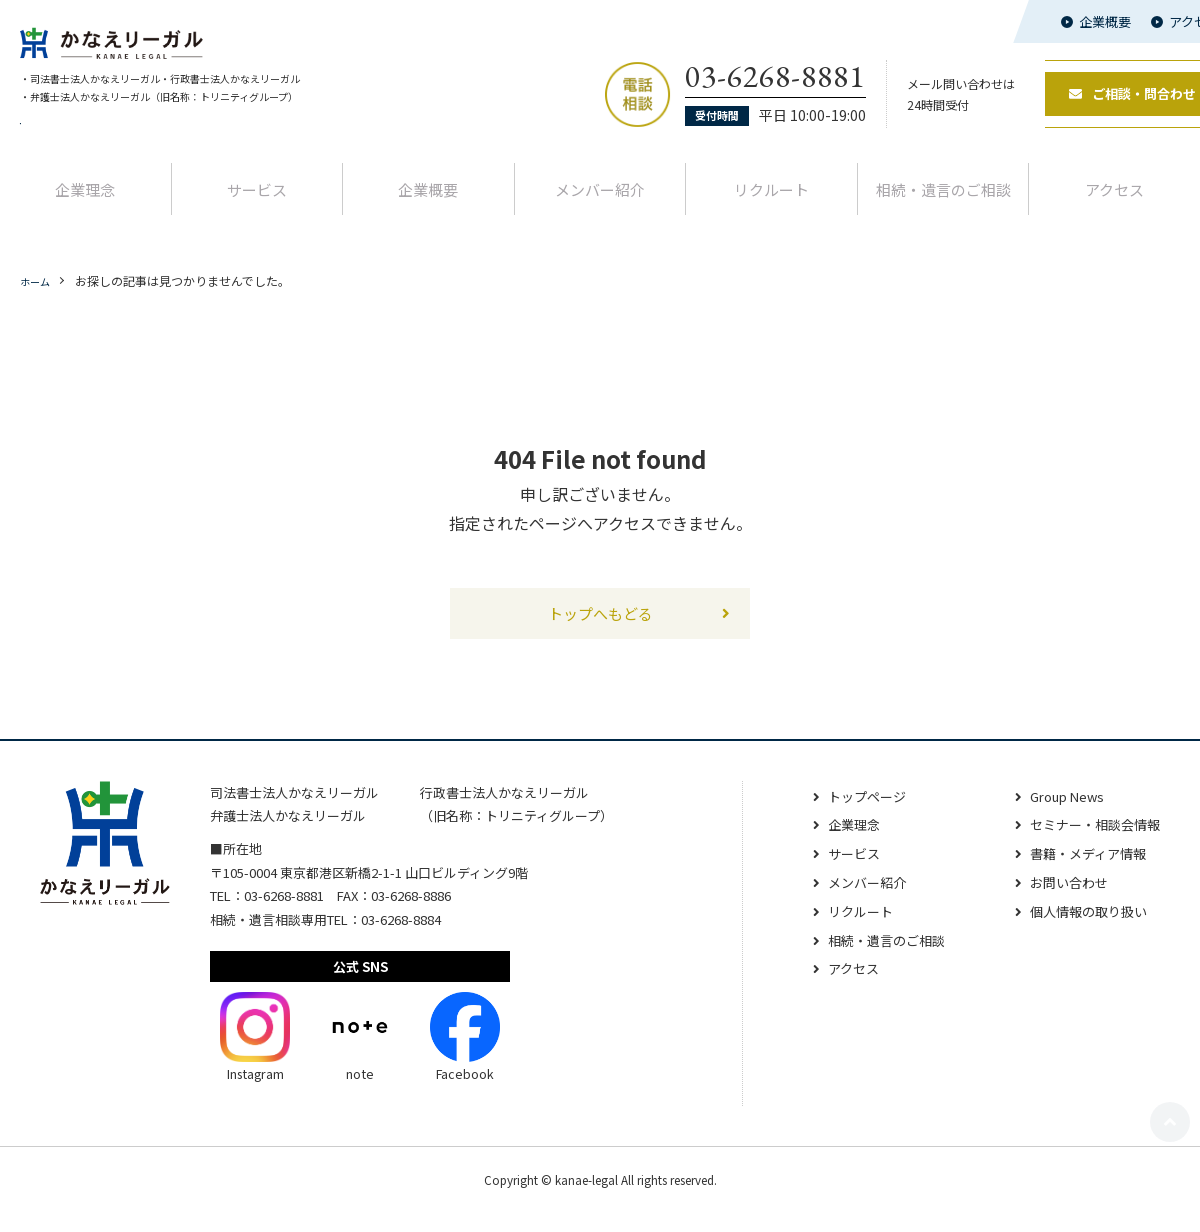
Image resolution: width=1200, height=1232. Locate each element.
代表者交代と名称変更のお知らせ (110, 139)
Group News (1060, 816)
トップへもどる (600, 630)
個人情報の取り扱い (1083, 931)
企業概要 (1105, 21)
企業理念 (85, 205)
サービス (257, 205)
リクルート (771, 205)
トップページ (851, 816)
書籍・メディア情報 (1082, 873)
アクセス (836, 988)
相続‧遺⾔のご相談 (943, 205)
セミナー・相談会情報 (1090, 844)
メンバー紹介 (600, 205)
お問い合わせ (1062, 902)
